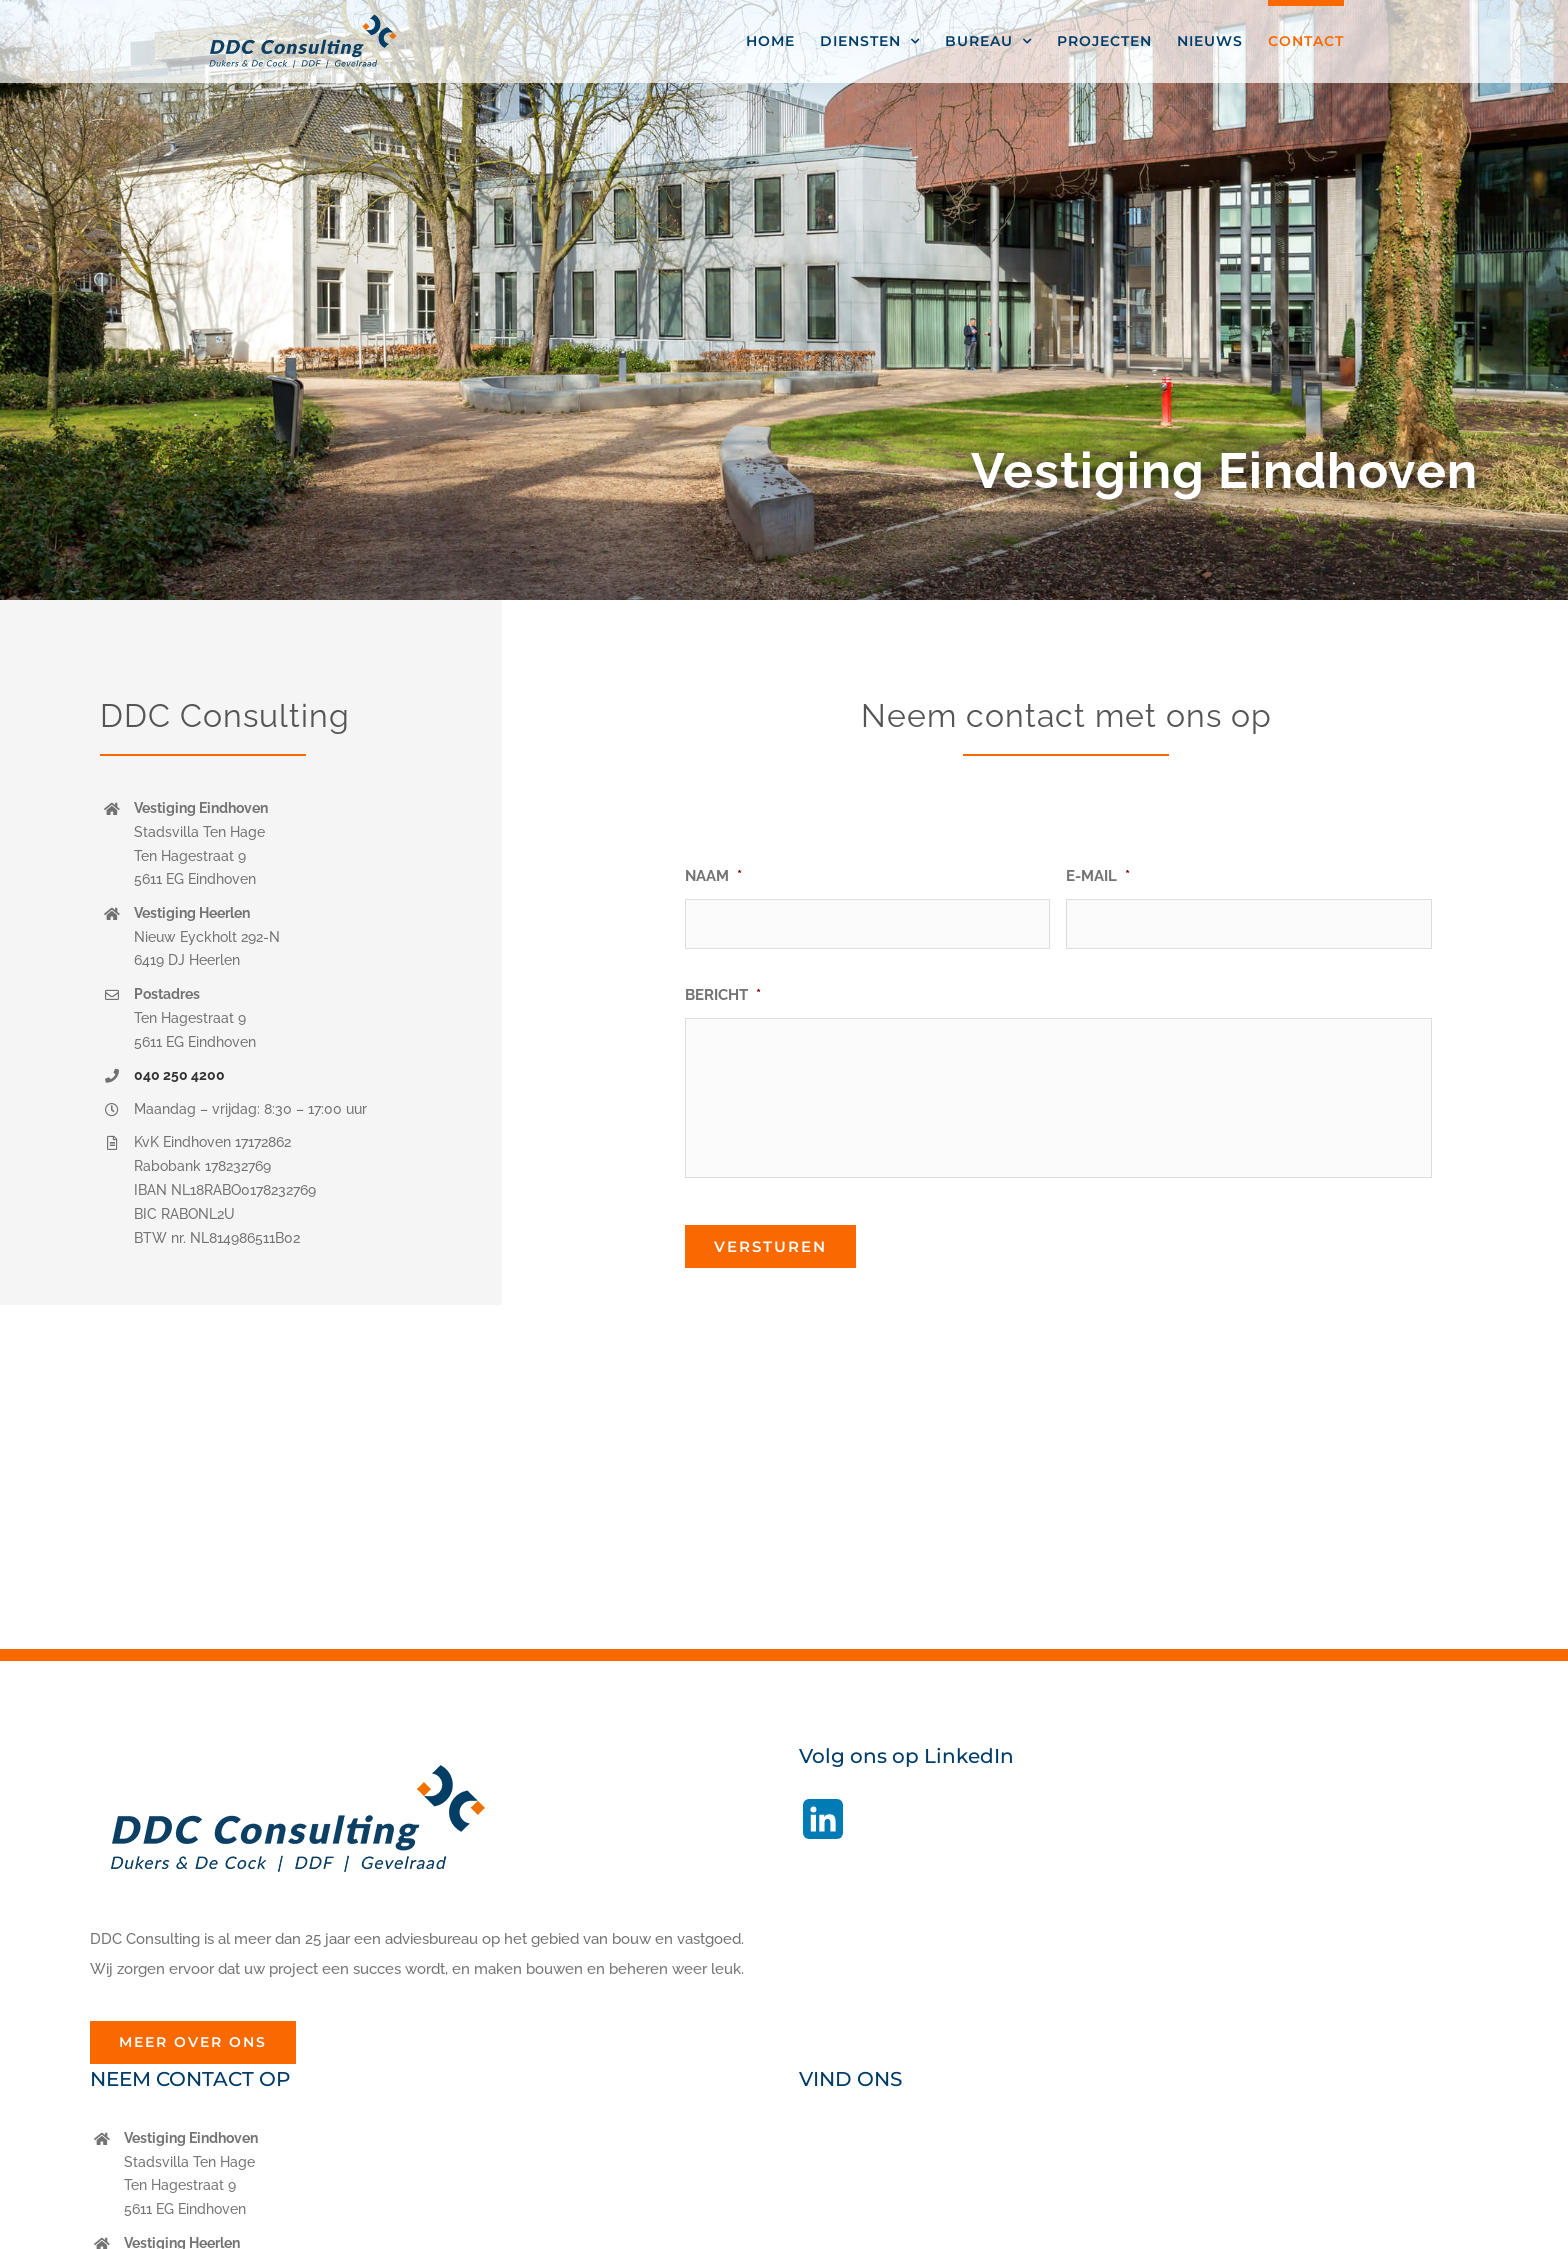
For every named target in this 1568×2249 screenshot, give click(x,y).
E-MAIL (1098, 876)
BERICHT (723, 995)
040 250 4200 (179, 1075)
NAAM (713, 876)
